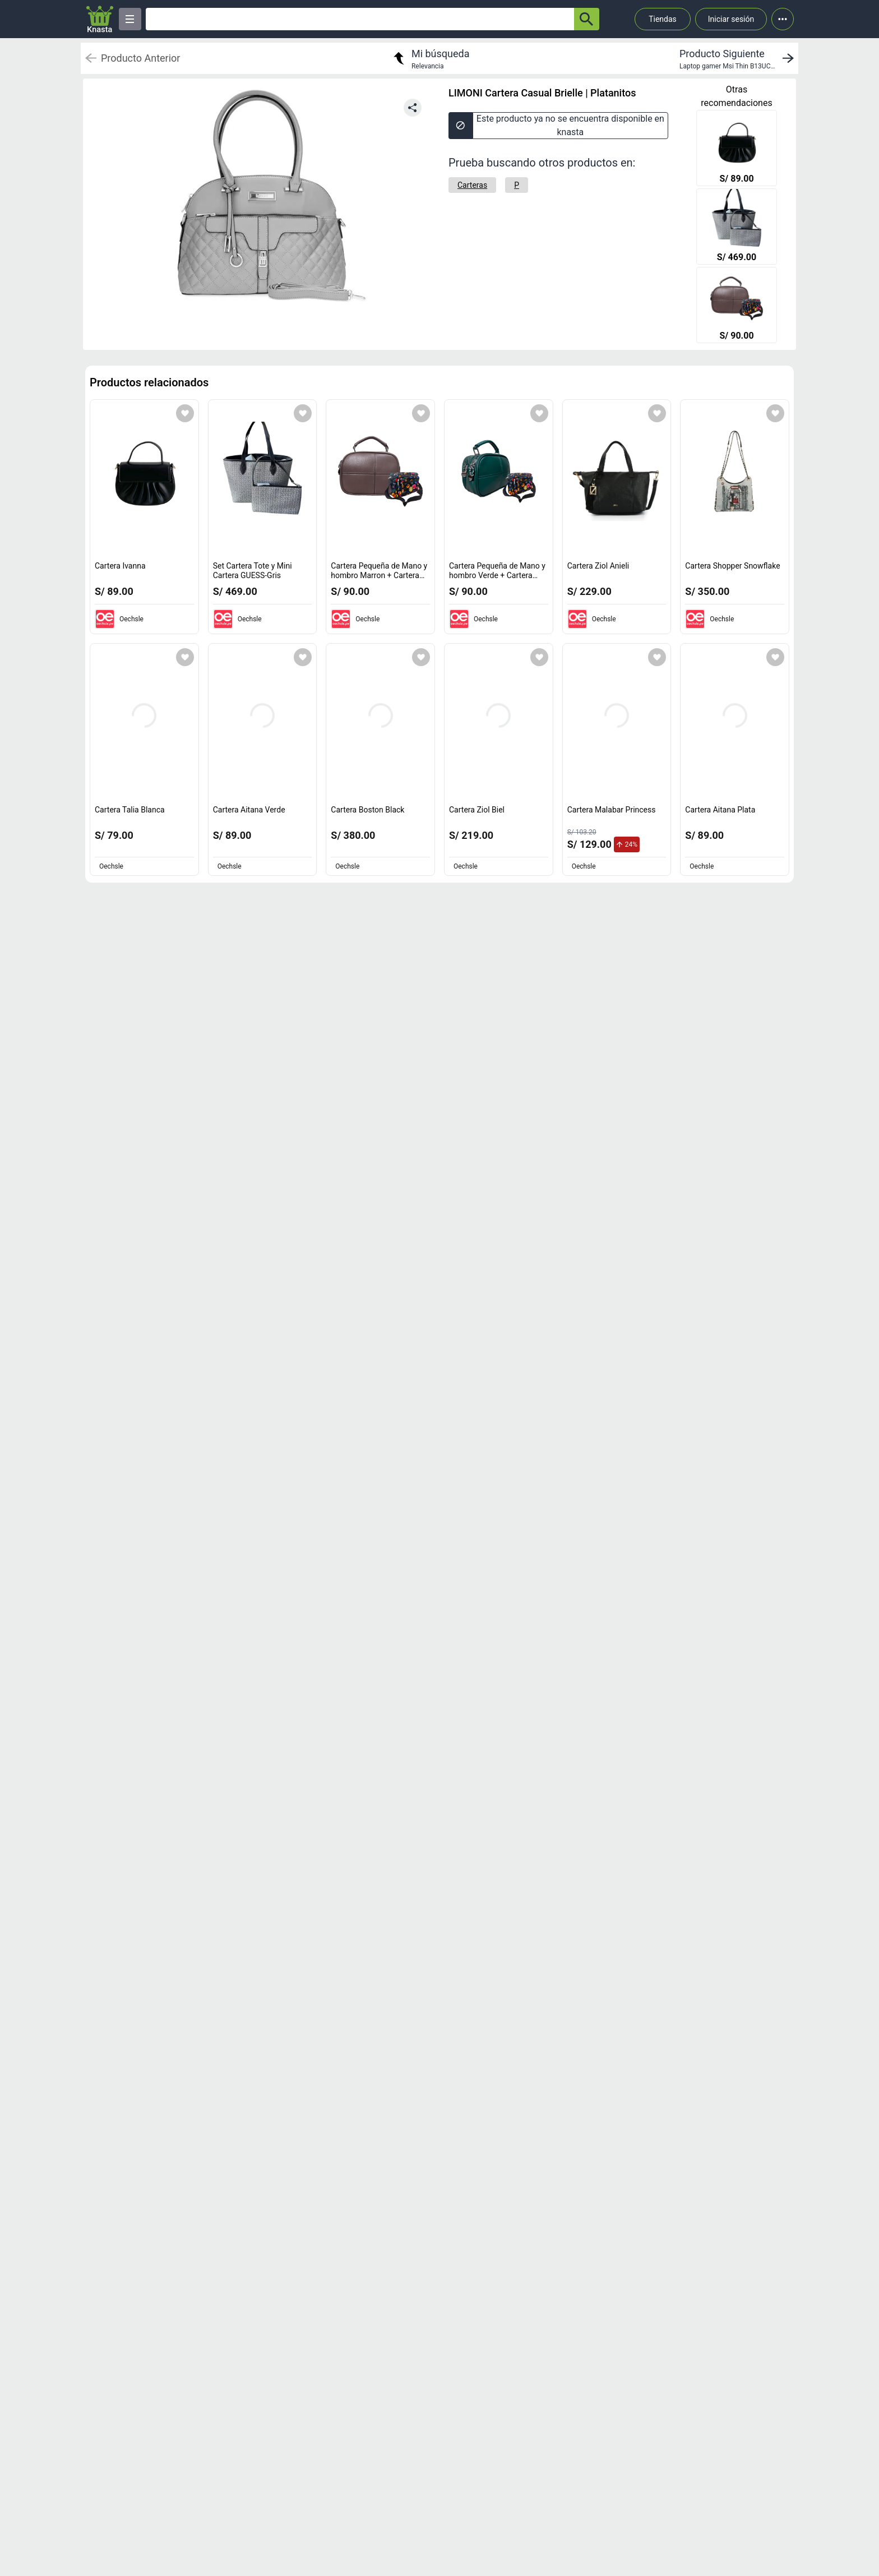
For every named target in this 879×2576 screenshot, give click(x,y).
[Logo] (99, 19)
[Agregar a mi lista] (185, 413)
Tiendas (663, 19)
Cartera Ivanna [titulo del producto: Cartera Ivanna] (120, 565)
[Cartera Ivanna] (736, 149)
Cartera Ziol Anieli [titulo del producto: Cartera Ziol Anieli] (598, 565)
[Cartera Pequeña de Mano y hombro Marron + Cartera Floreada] (736, 306)
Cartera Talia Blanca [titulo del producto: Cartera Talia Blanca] (130, 809)
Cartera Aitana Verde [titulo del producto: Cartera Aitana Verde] (249, 809)
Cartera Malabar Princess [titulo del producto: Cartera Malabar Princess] (611, 809)
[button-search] (586, 19)
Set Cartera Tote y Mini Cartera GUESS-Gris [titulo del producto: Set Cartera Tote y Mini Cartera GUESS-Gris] (252, 570)
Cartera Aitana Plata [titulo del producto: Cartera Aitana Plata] (720, 809)
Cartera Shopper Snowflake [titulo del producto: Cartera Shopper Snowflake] (732, 565)
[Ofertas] (360, 19)
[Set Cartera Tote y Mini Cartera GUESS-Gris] (736, 227)
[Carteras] (472, 185)
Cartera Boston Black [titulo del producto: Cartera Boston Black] (367, 809)
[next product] (738, 58)
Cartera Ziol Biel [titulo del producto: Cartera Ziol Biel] (477, 809)
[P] (516, 185)
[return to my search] (430, 58)
